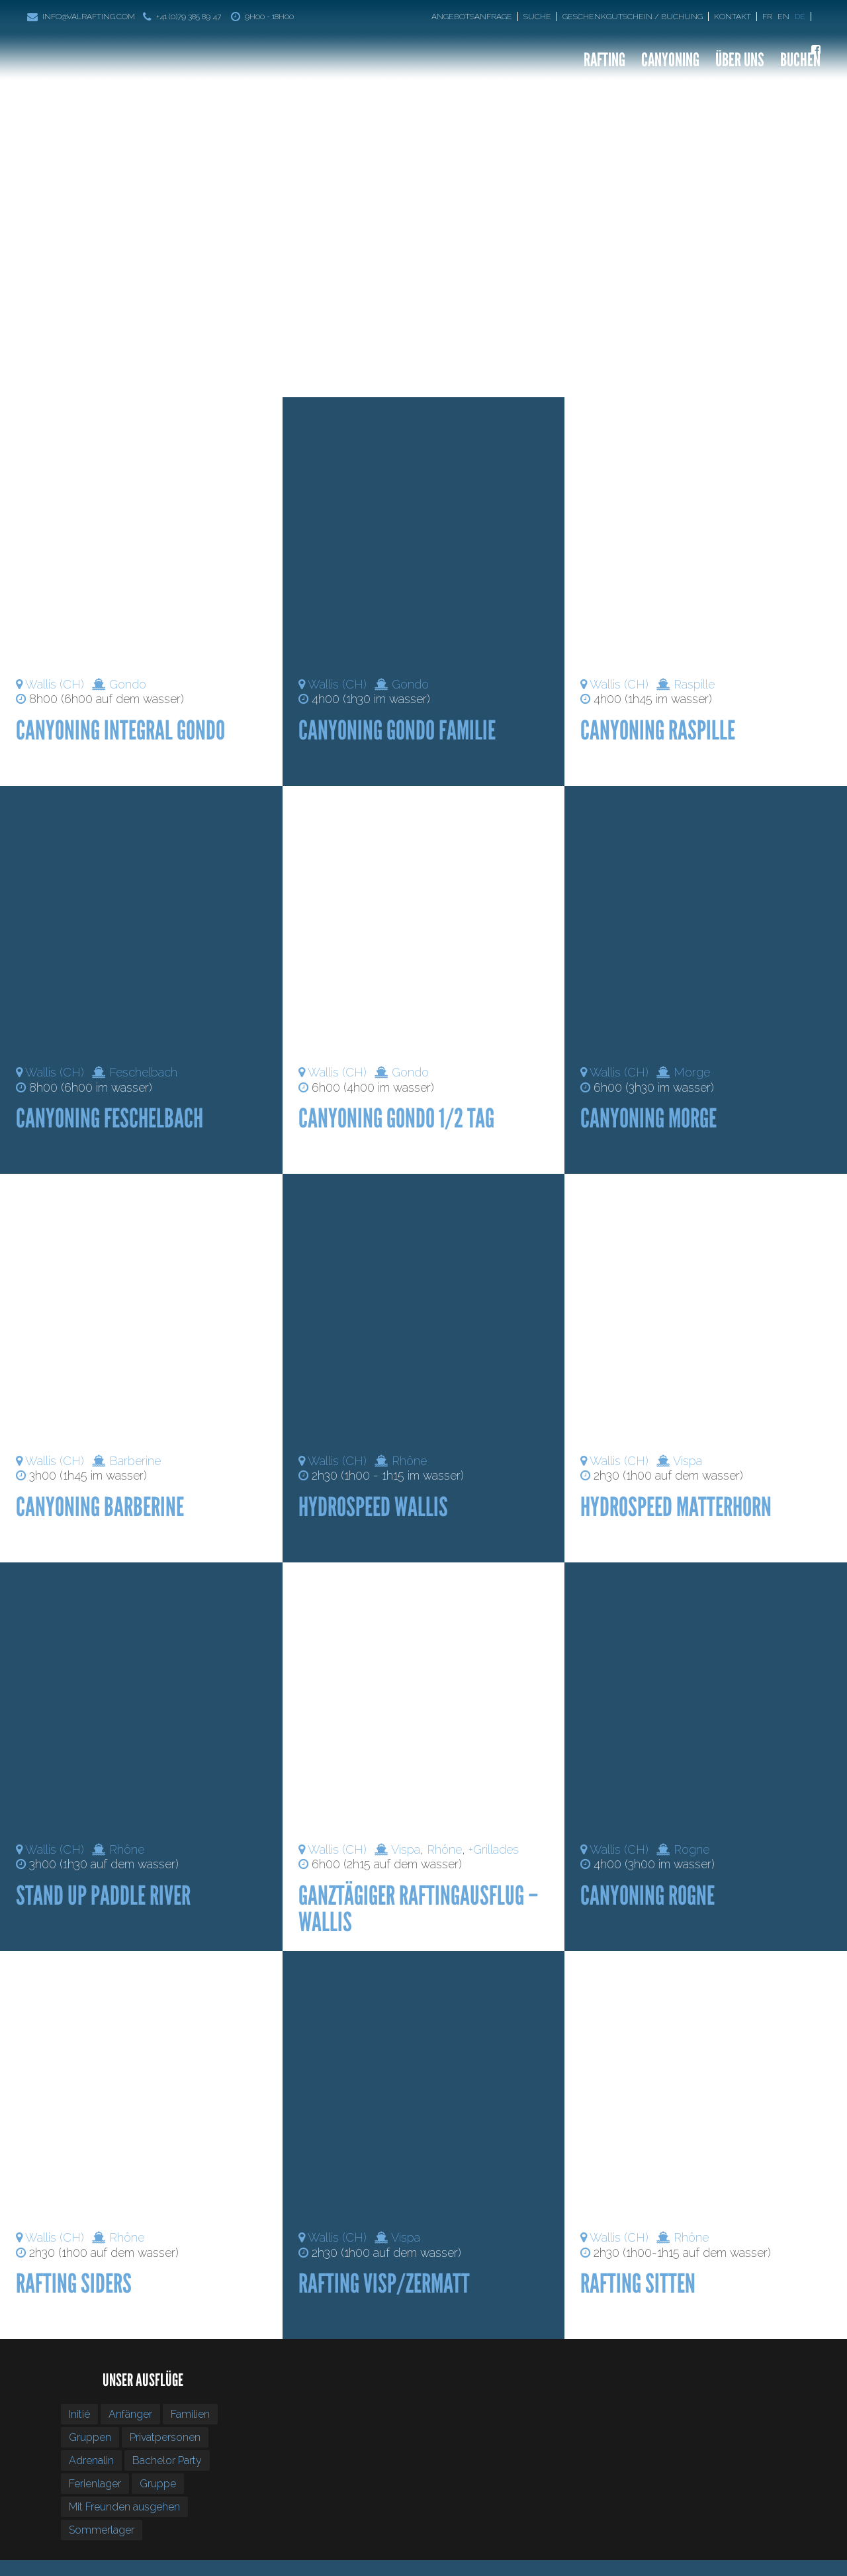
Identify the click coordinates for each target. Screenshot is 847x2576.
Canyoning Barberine (100, 1507)
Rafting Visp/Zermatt (384, 2283)
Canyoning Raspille (657, 730)
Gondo (127, 684)
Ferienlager (95, 2483)
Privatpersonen (165, 2437)
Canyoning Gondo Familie (397, 730)
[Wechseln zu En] (785, 16)
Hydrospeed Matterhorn (676, 1507)
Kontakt (732, 16)
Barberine (135, 1461)
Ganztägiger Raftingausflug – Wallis (418, 1909)
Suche (537, 16)
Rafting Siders (74, 2283)
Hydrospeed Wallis (373, 1507)
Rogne (691, 1849)
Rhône (409, 1461)
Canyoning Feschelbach (109, 1118)
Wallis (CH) (54, 684)
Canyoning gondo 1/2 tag (396, 1118)
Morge (692, 1072)
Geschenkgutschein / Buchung (632, 16)
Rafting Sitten (637, 2283)
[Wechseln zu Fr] (768, 16)
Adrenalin (91, 2460)
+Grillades (493, 1849)
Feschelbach (143, 1072)
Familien (190, 2414)
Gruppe (158, 2483)
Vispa (687, 1461)
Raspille (694, 684)
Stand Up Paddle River (103, 1895)
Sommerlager (101, 2530)
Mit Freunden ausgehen (124, 2507)
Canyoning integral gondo (120, 730)
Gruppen (90, 2437)
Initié (79, 2414)
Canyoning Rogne (647, 1895)
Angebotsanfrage (471, 16)
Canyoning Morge (648, 1118)
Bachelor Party (167, 2460)
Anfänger (130, 2414)
